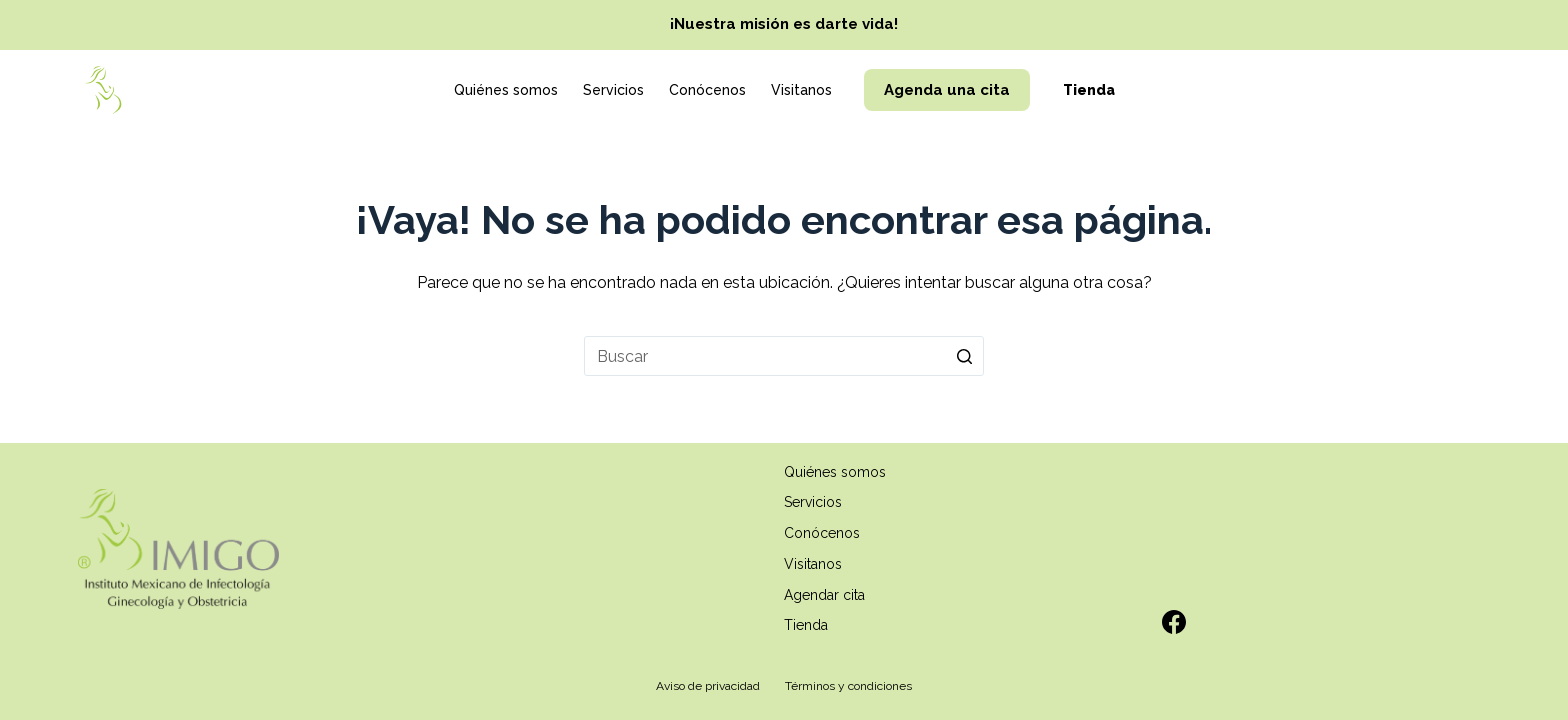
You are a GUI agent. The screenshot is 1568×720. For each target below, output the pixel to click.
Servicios (613, 90)
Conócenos (707, 90)
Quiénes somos (506, 90)
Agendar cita (824, 595)
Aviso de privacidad (708, 686)
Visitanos (801, 90)
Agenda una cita (947, 90)
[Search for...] (784, 356)
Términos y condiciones (848, 686)
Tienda (1089, 90)
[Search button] (964, 356)
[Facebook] (1174, 622)
